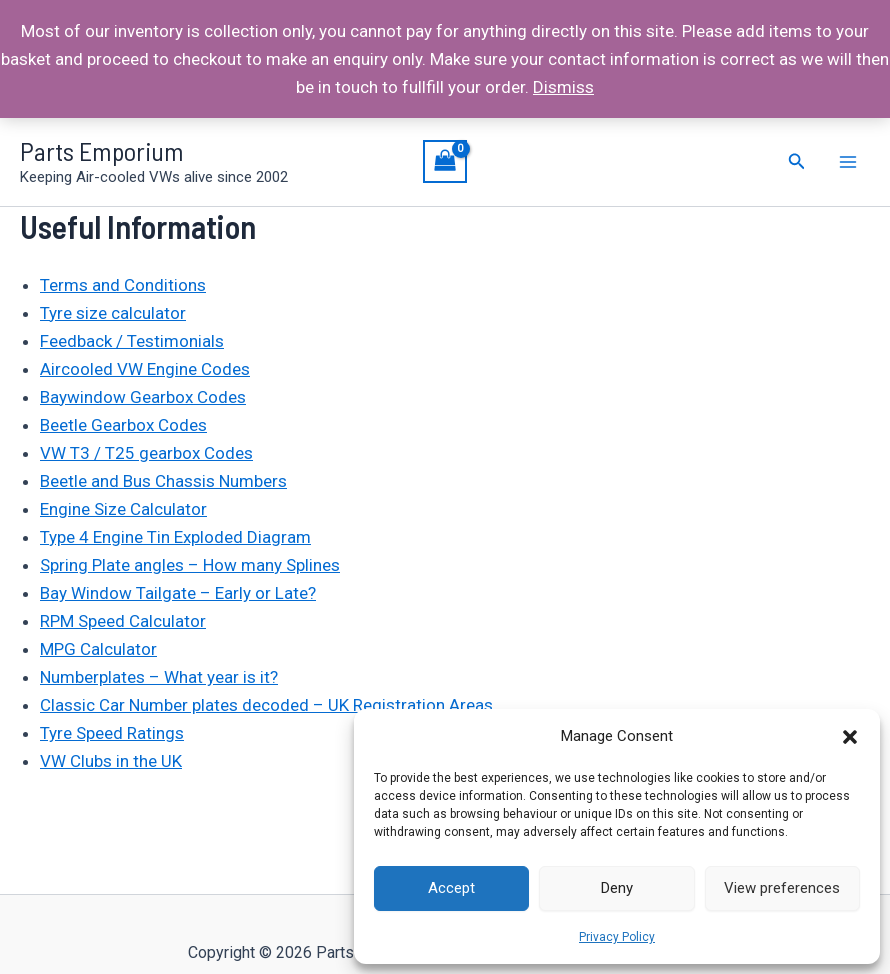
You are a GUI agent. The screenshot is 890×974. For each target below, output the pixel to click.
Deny (617, 888)
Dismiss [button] (563, 87)
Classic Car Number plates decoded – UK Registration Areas (266, 705)
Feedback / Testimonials (132, 341)
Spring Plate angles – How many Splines (190, 565)
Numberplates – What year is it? (159, 677)
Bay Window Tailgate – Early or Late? (178, 593)
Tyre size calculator (113, 313)
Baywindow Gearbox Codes (143, 397)
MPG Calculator (98, 649)
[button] (850, 737)
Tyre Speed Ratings (112, 733)
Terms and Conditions (123, 285)
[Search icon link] (797, 161)
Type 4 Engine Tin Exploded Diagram (175, 537)
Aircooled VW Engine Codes (145, 369)
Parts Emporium (102, 150)
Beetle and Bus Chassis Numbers (163, 481)
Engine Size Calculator (123, 509)
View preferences (782, 888)
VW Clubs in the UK (111, 761)
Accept (451, 888)
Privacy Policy (617, 937)
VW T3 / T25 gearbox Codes (146, 453)
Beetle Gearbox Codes (123, 425)
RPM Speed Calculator (123, 621)
